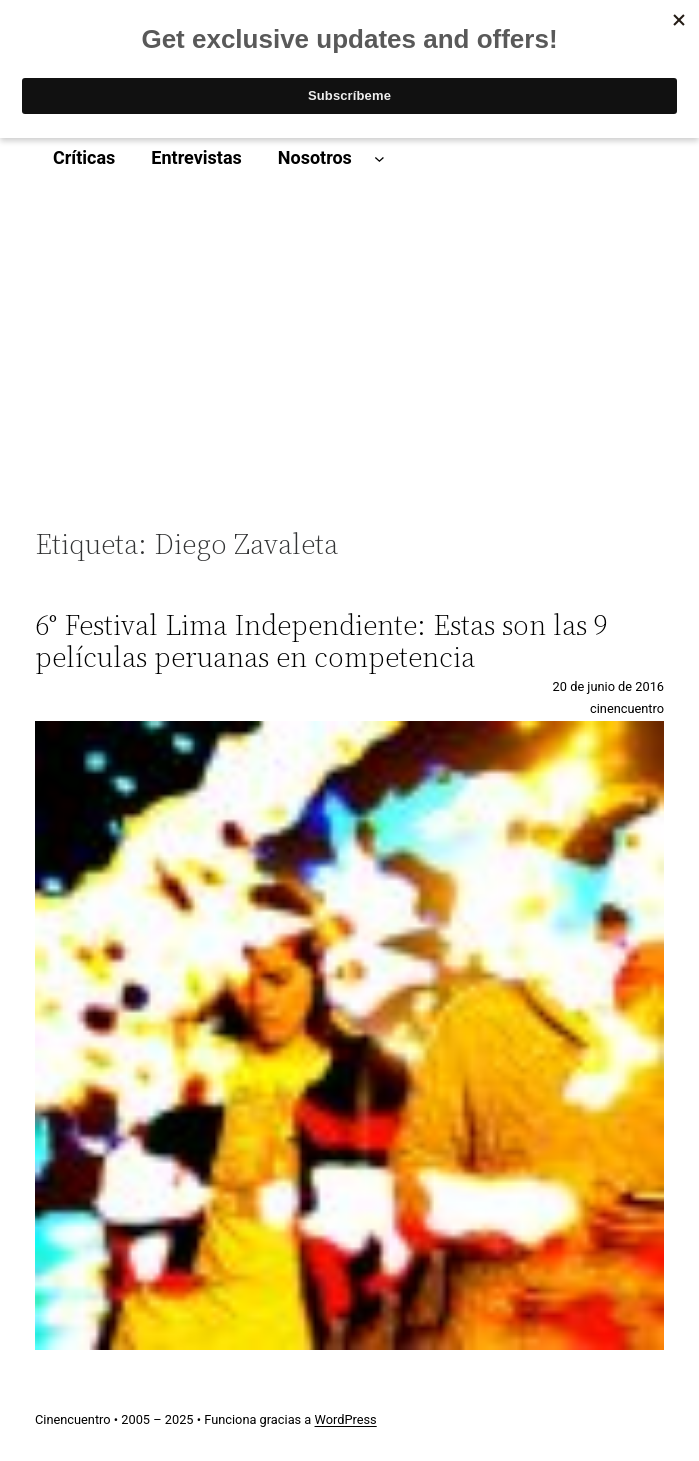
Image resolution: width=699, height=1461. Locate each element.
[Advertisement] (349, 364)
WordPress (346, 1419)
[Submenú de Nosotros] (379, 158)
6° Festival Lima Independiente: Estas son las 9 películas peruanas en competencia (321, 641)
